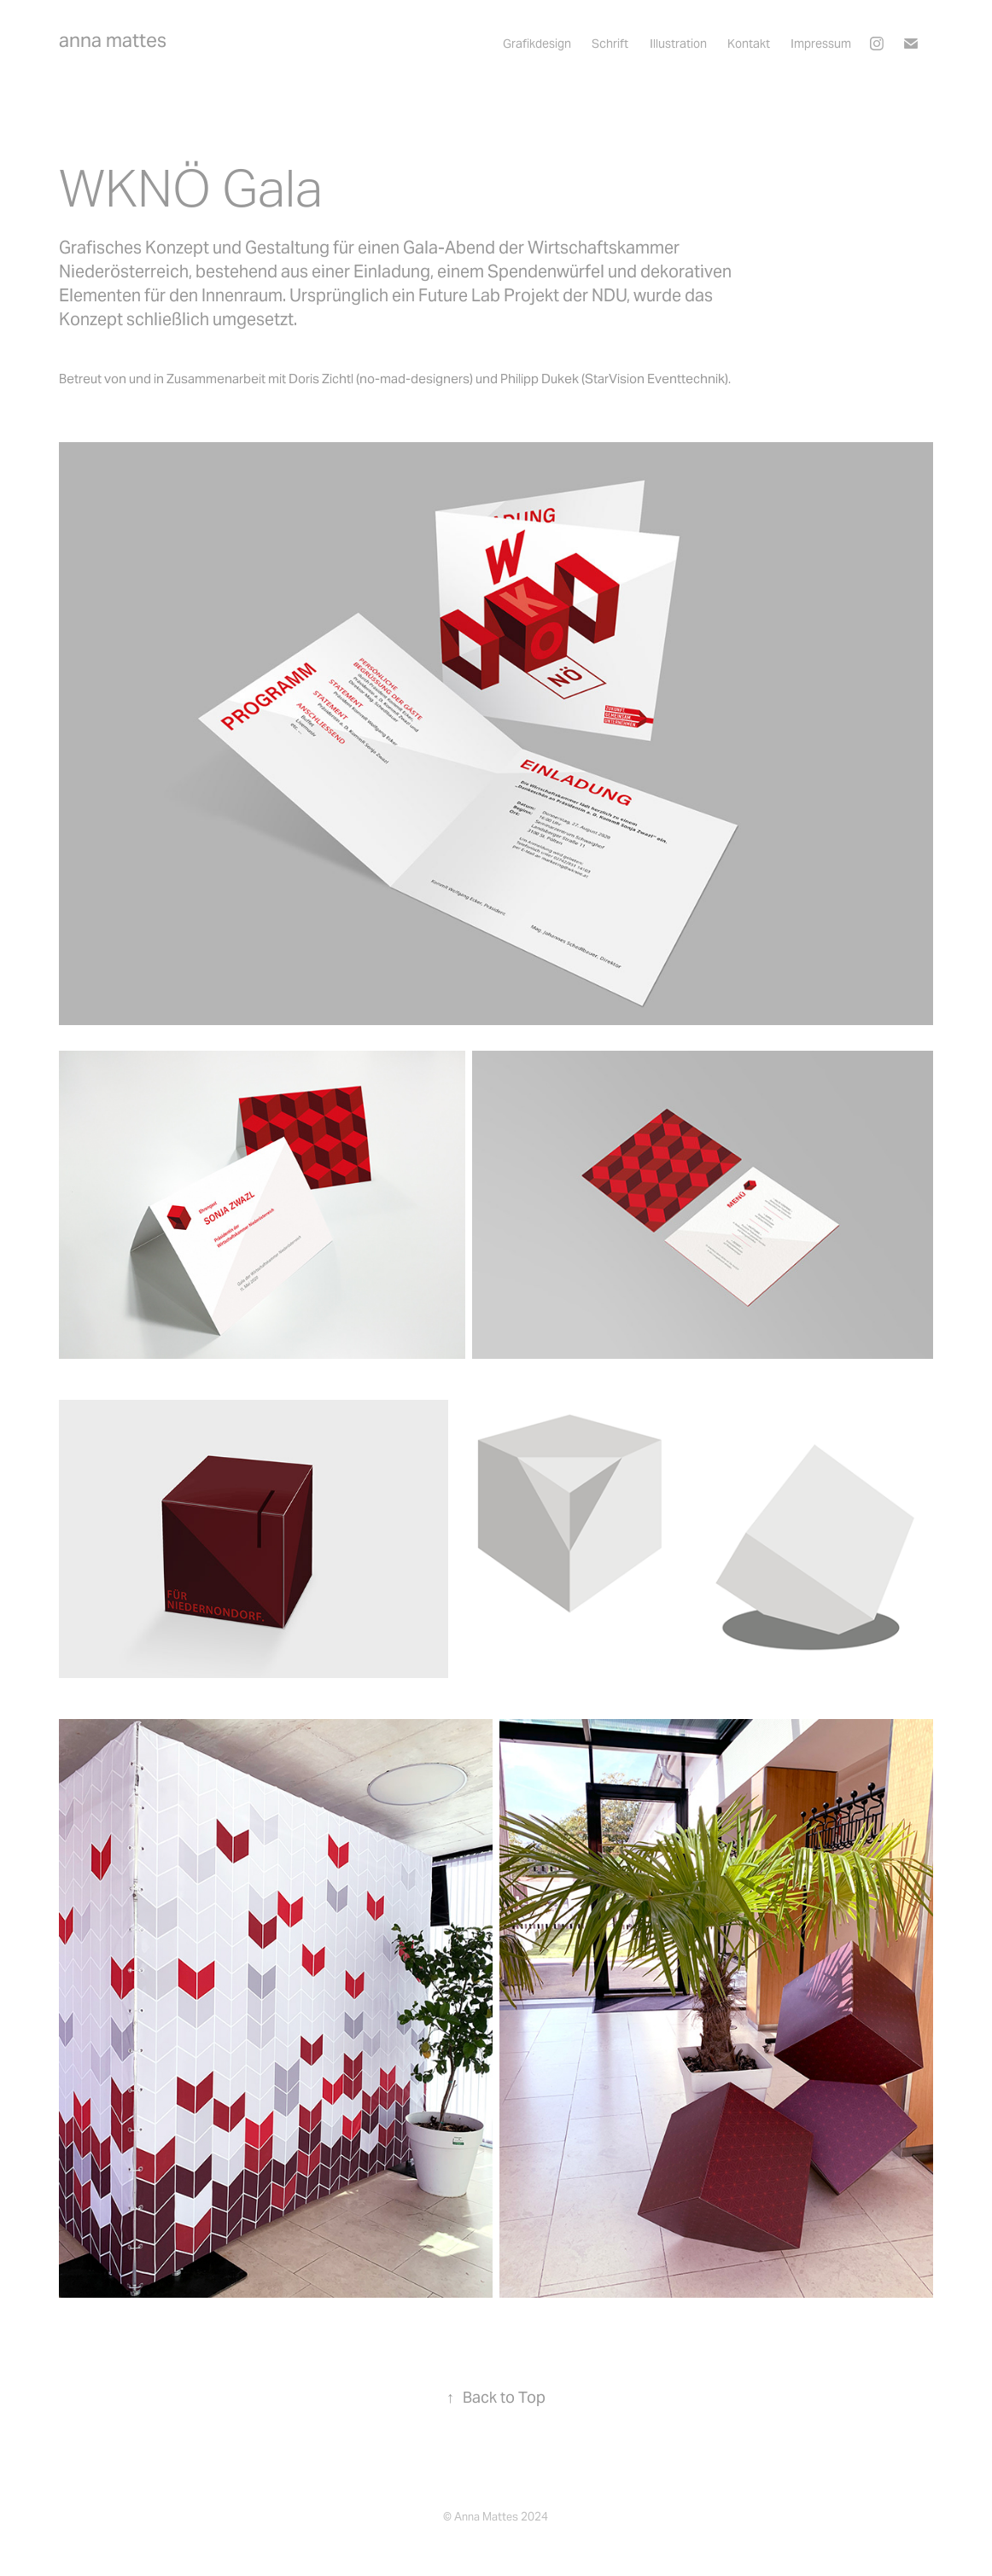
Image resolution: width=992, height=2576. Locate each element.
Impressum (821, 43)
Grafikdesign (537, 43)
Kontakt (748, 43)
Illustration (678, 43)
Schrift (610, 43)
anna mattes (112, 40)
